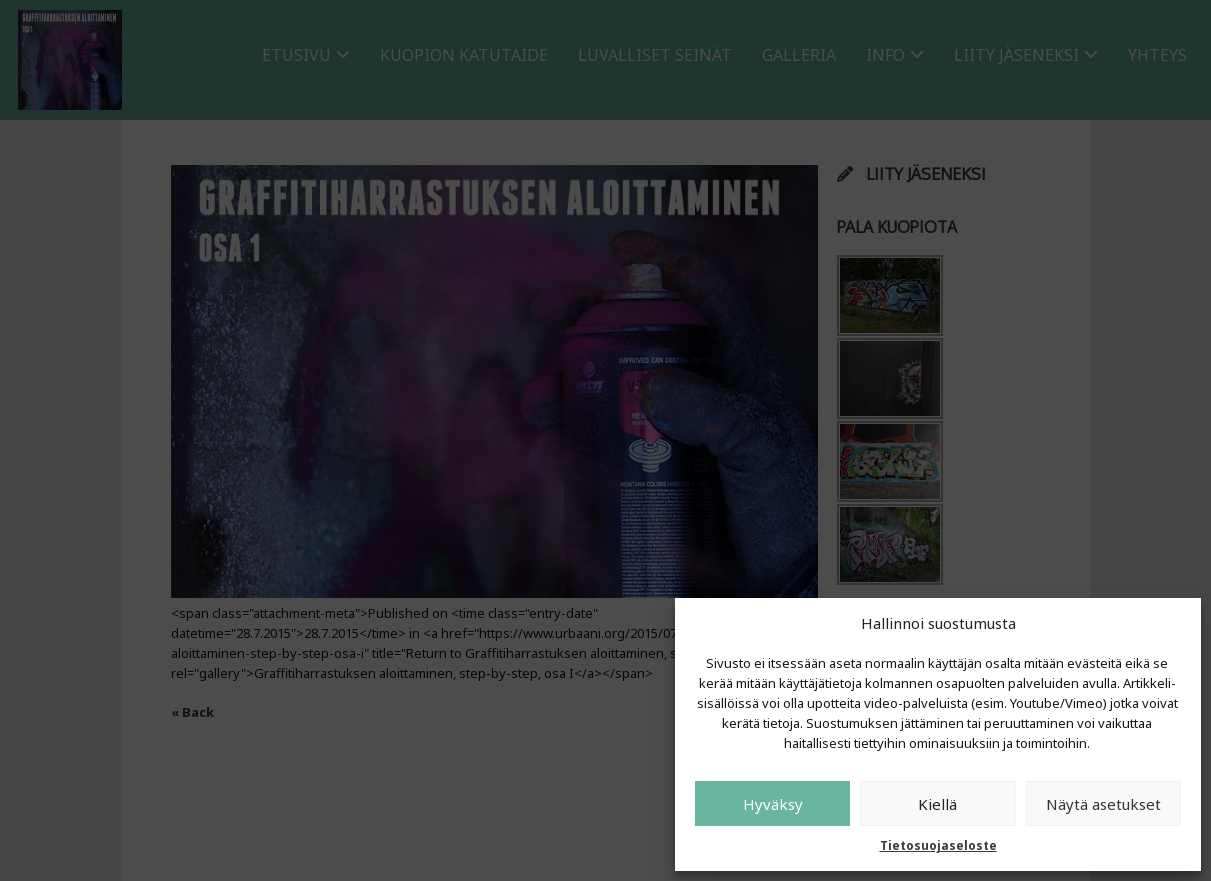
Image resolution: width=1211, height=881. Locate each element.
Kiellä (937, 804)
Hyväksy (773, 804)
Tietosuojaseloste (938, 845)
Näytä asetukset (1103, 804)
